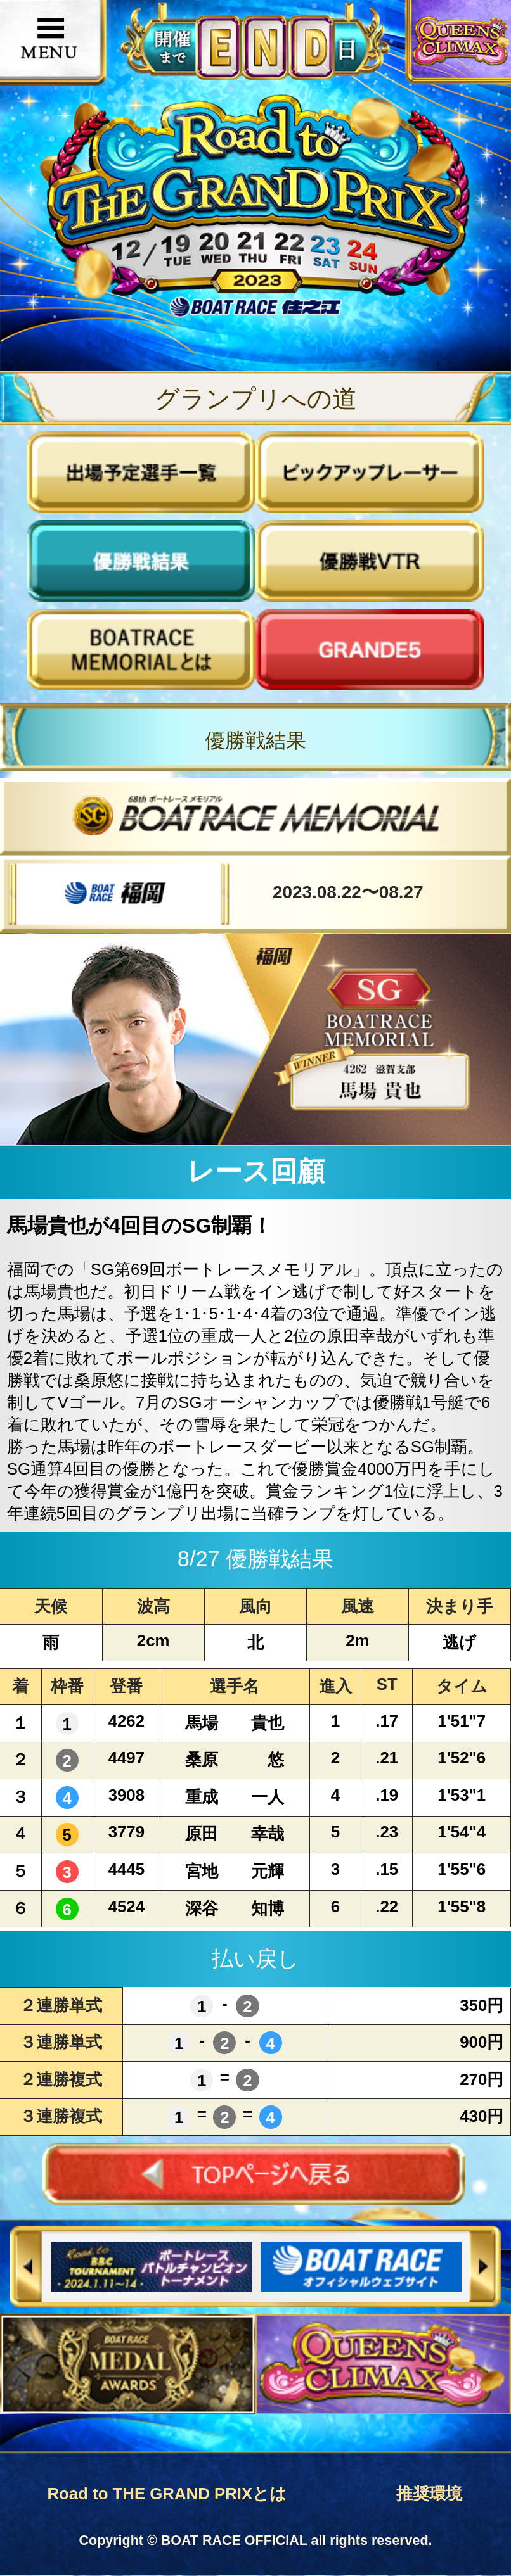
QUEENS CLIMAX (463, 41)
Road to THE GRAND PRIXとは (167, 2494)
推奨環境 (429, 2494)
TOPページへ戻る (255, 2174)
